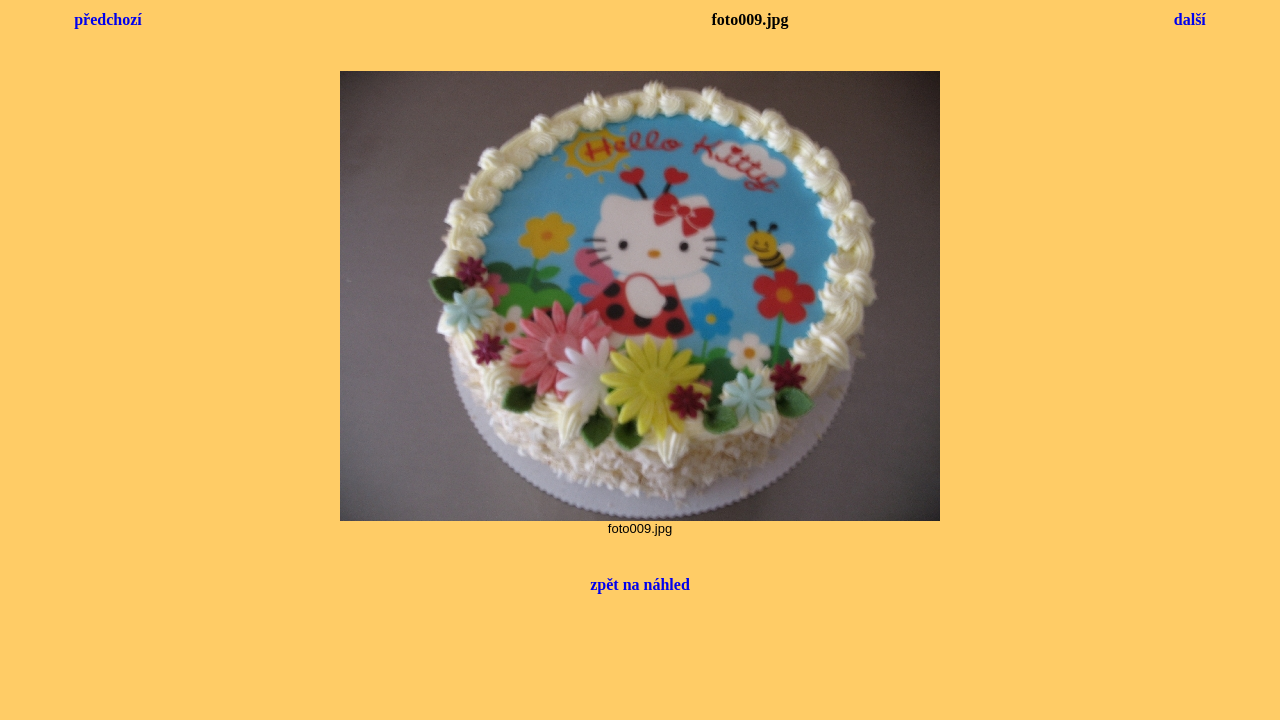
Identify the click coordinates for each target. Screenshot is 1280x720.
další (1190, 19)
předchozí (108, 19)
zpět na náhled (640, 584)
